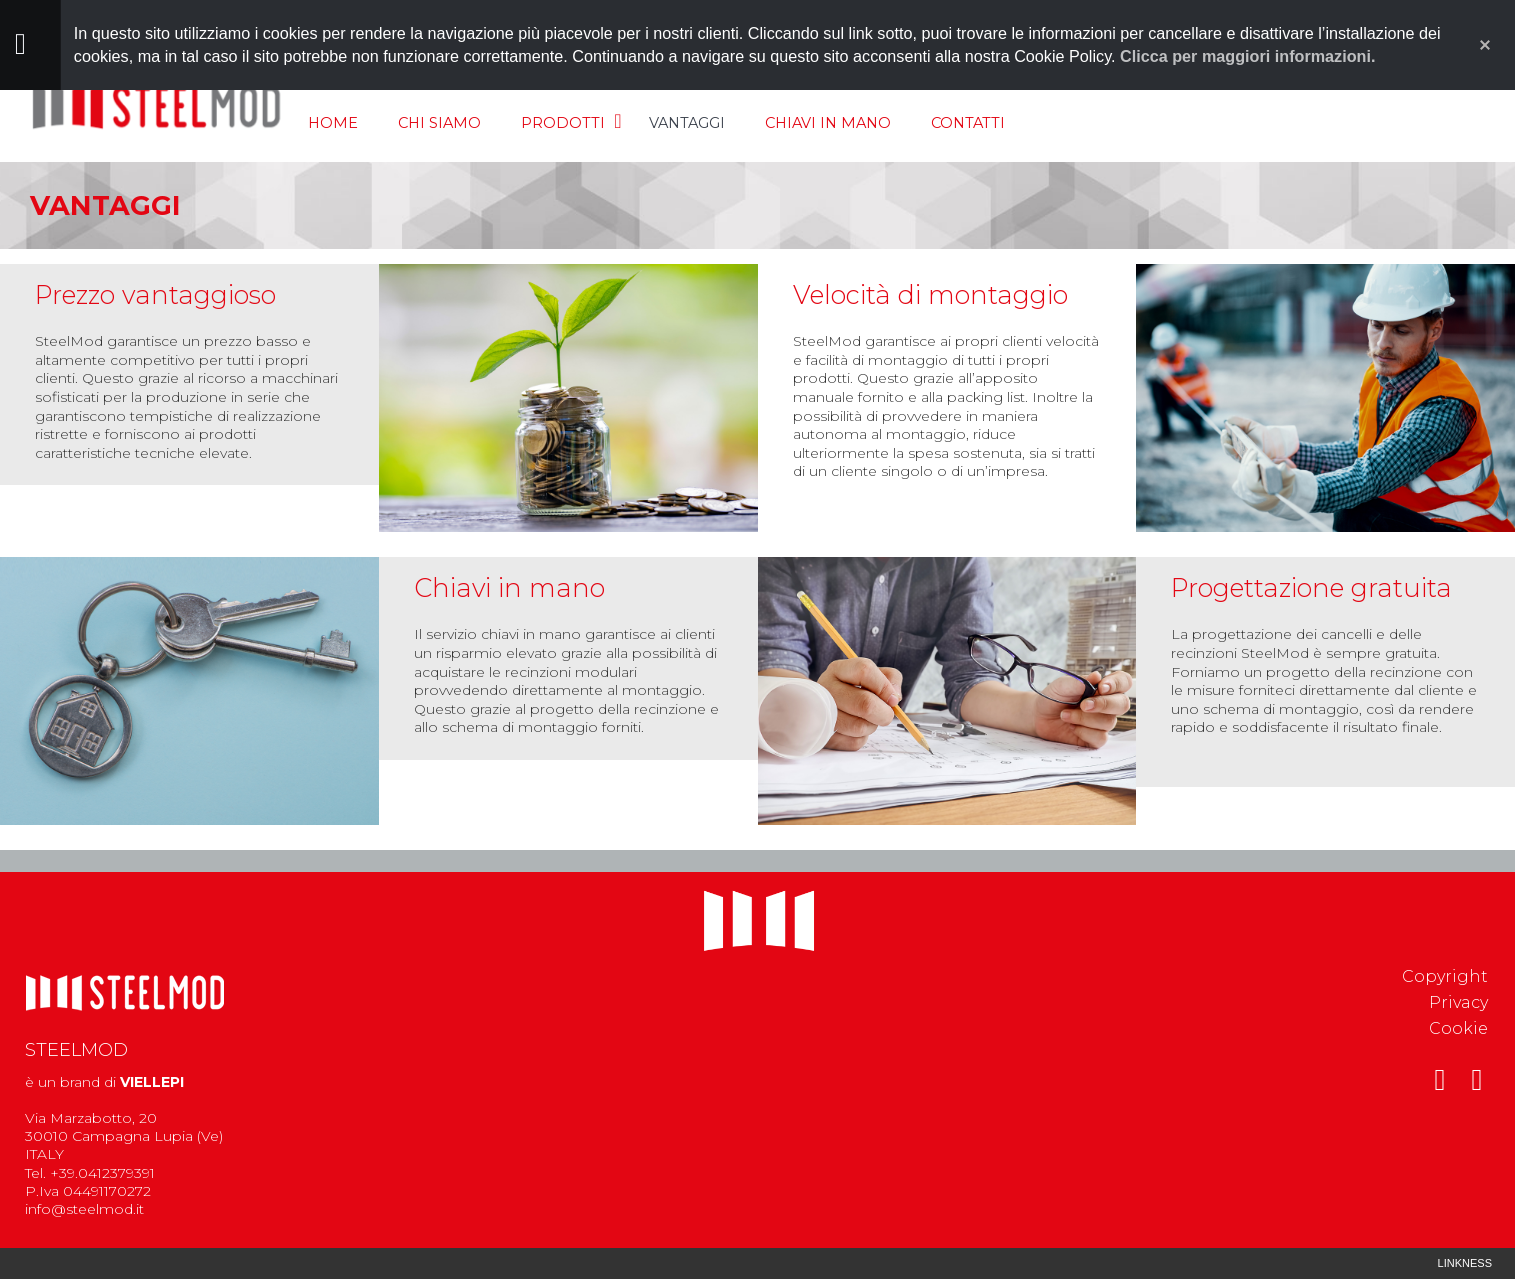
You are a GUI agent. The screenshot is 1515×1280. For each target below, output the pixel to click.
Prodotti (563, 123)
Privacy (1458, 1002)
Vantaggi (687, 123)
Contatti (968, 123)
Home (333, 123)
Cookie (1458, 1028)
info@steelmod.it (84, 1209)
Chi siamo (439, 123)
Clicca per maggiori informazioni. (1247, 56)
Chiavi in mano (828, 123)
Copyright (1445, 976)
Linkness (1465, 1263)
